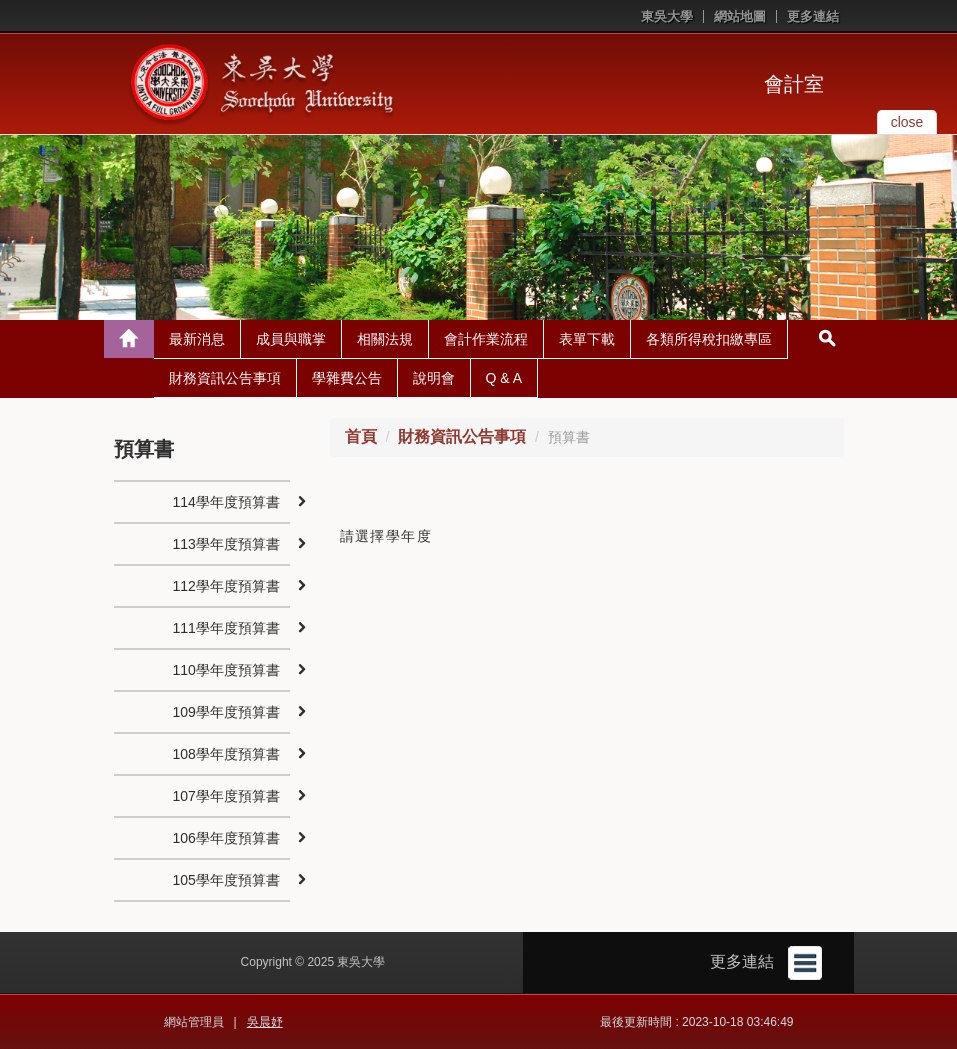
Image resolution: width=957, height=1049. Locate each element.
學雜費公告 (347, 378)
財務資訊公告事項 (225, 378)
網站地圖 (740, 16)
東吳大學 (667, 16)
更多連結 (813, 16)
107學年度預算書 (226, 796)
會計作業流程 (486, 339)
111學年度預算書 (226, 628)
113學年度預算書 (226, 544)
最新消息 (197, 339)
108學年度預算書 (226, 754)
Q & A (504, 378)
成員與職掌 (291, 339)
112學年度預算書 (226, 586)
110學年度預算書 (226, 670)
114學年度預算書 (226, 502)
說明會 (434, 378)
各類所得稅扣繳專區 (709, 339)
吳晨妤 (265, 1022)
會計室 (794, 84)
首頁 (361, 436)
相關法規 (385, 339)
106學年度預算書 (226, 838)
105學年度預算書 (226, 880)
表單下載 (587, 339)
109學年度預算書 (226, 712)
